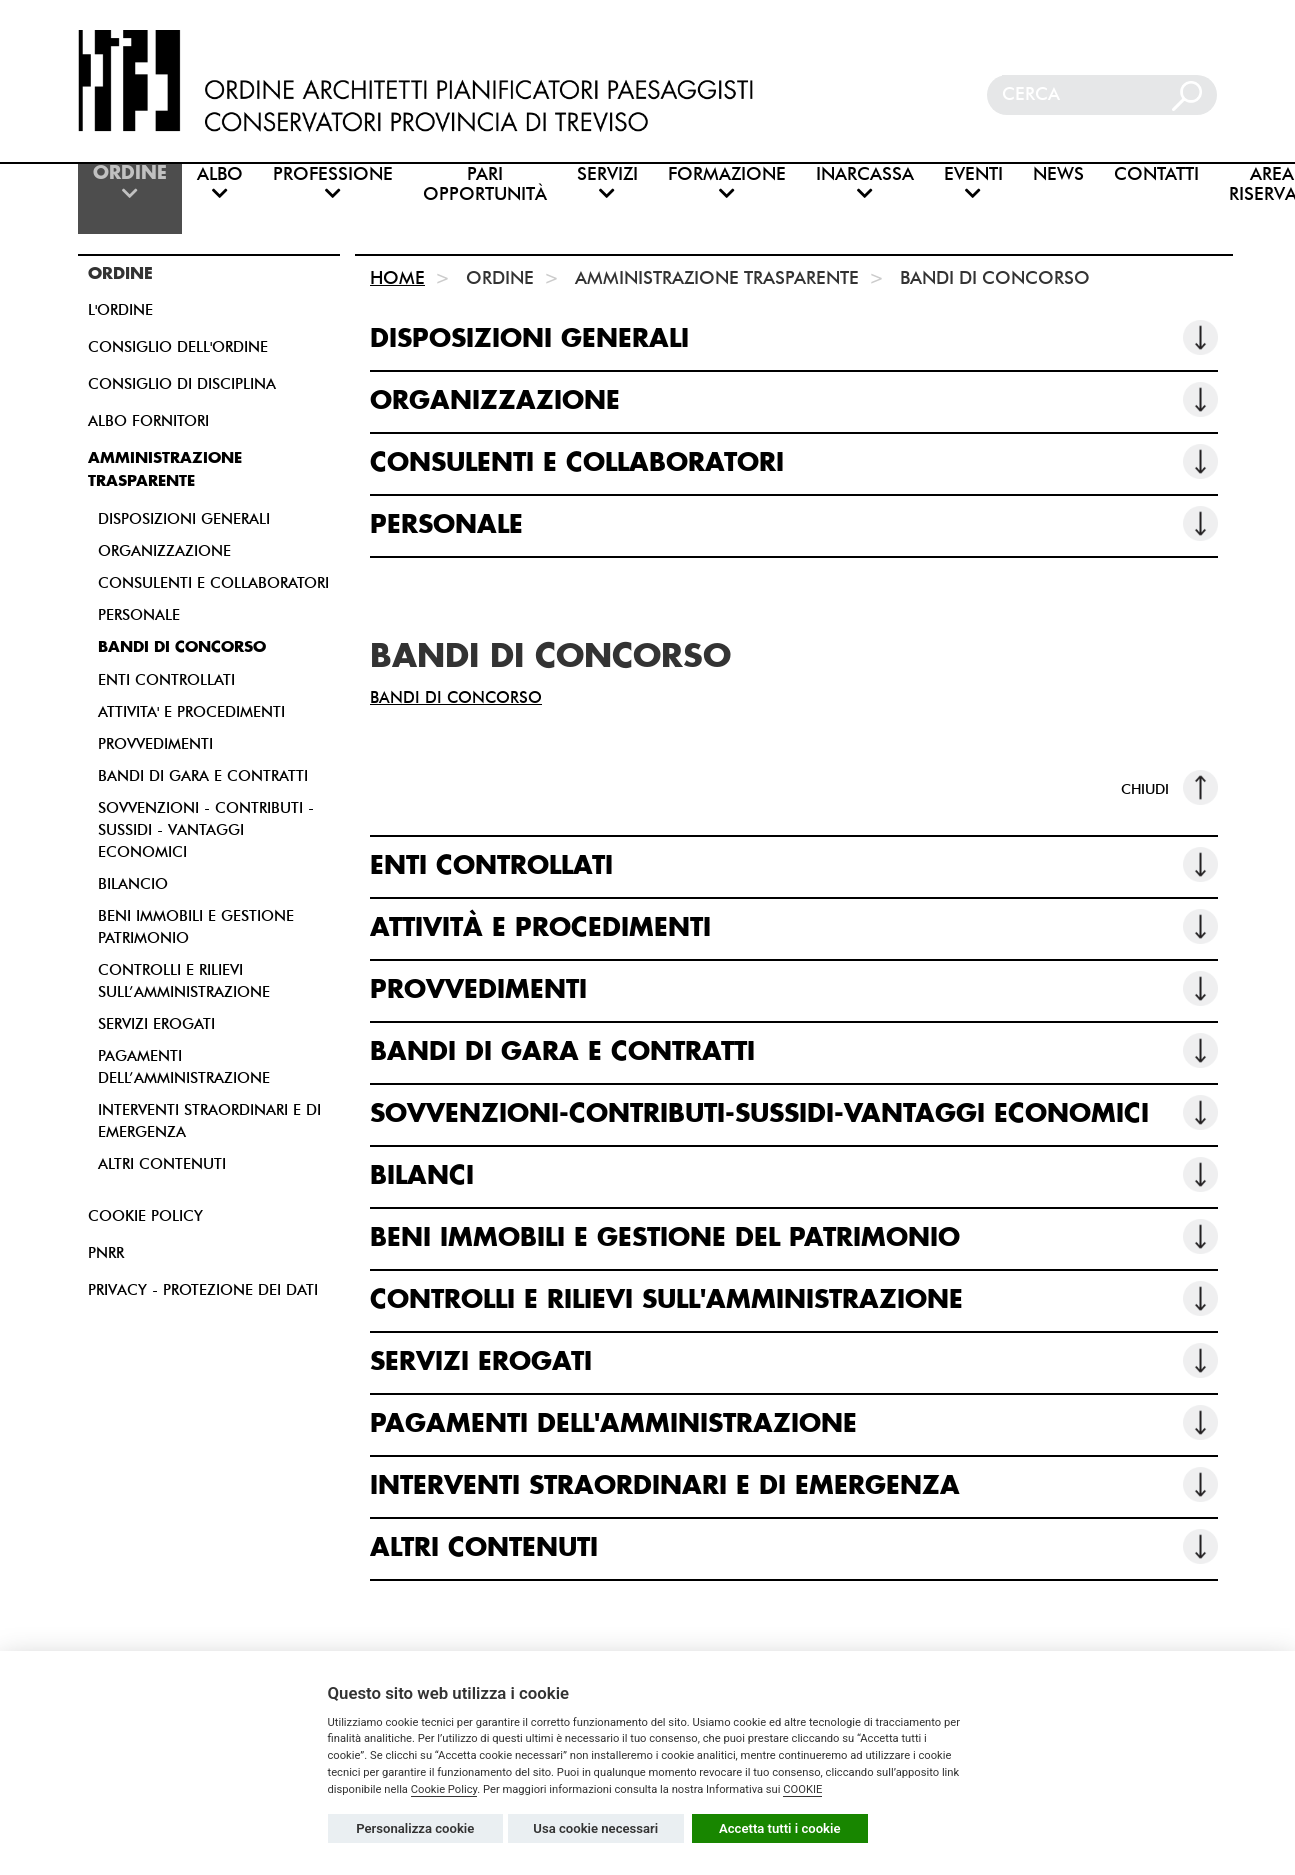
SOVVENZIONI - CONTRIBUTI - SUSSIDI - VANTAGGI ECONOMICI (206, 830)
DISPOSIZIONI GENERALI (184, 519)
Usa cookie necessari (595, 1828)
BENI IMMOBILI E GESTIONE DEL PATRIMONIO (794, 1236)
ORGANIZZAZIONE (164, 551)
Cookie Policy (444, 1789)
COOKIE (802, 1789)
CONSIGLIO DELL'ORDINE (178, 347)
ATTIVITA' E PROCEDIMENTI (191, 712)
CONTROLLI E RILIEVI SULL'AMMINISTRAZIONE (794, 1298)
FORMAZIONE (727, 183)
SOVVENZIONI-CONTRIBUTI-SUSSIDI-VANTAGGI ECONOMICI (794, 1112)
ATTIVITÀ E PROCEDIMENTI (794, 926)
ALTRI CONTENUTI (162, 1164)
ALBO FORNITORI (148, 421)
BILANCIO (133, 884)
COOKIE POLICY (145, 1216)
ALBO (220, 183)
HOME (397, 278)
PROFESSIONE (333, 183)
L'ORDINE (120, 310)
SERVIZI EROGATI (156, 1024)
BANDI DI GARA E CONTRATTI (203, 776)
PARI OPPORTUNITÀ (485, 184)
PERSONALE (139, 615)
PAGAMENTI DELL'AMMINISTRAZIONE (794, 1422)
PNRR (106, 1253)
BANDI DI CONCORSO (182, 647)
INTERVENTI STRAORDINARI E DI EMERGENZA (794, 1484)
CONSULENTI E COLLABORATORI (213, 583)
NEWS (1058, 174)
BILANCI (794, 1174)
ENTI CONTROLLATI (166, 680)
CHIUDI (1169, 787)
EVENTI (973, 183)
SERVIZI (607, 183)
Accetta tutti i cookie (780, 1828)
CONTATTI (1156, 174)
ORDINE (130, 183)
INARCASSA (865, 183)
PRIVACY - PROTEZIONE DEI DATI (203, 1290)
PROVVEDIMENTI (155, 744)
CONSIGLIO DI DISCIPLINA (182, 384)
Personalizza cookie (415, 1828)
